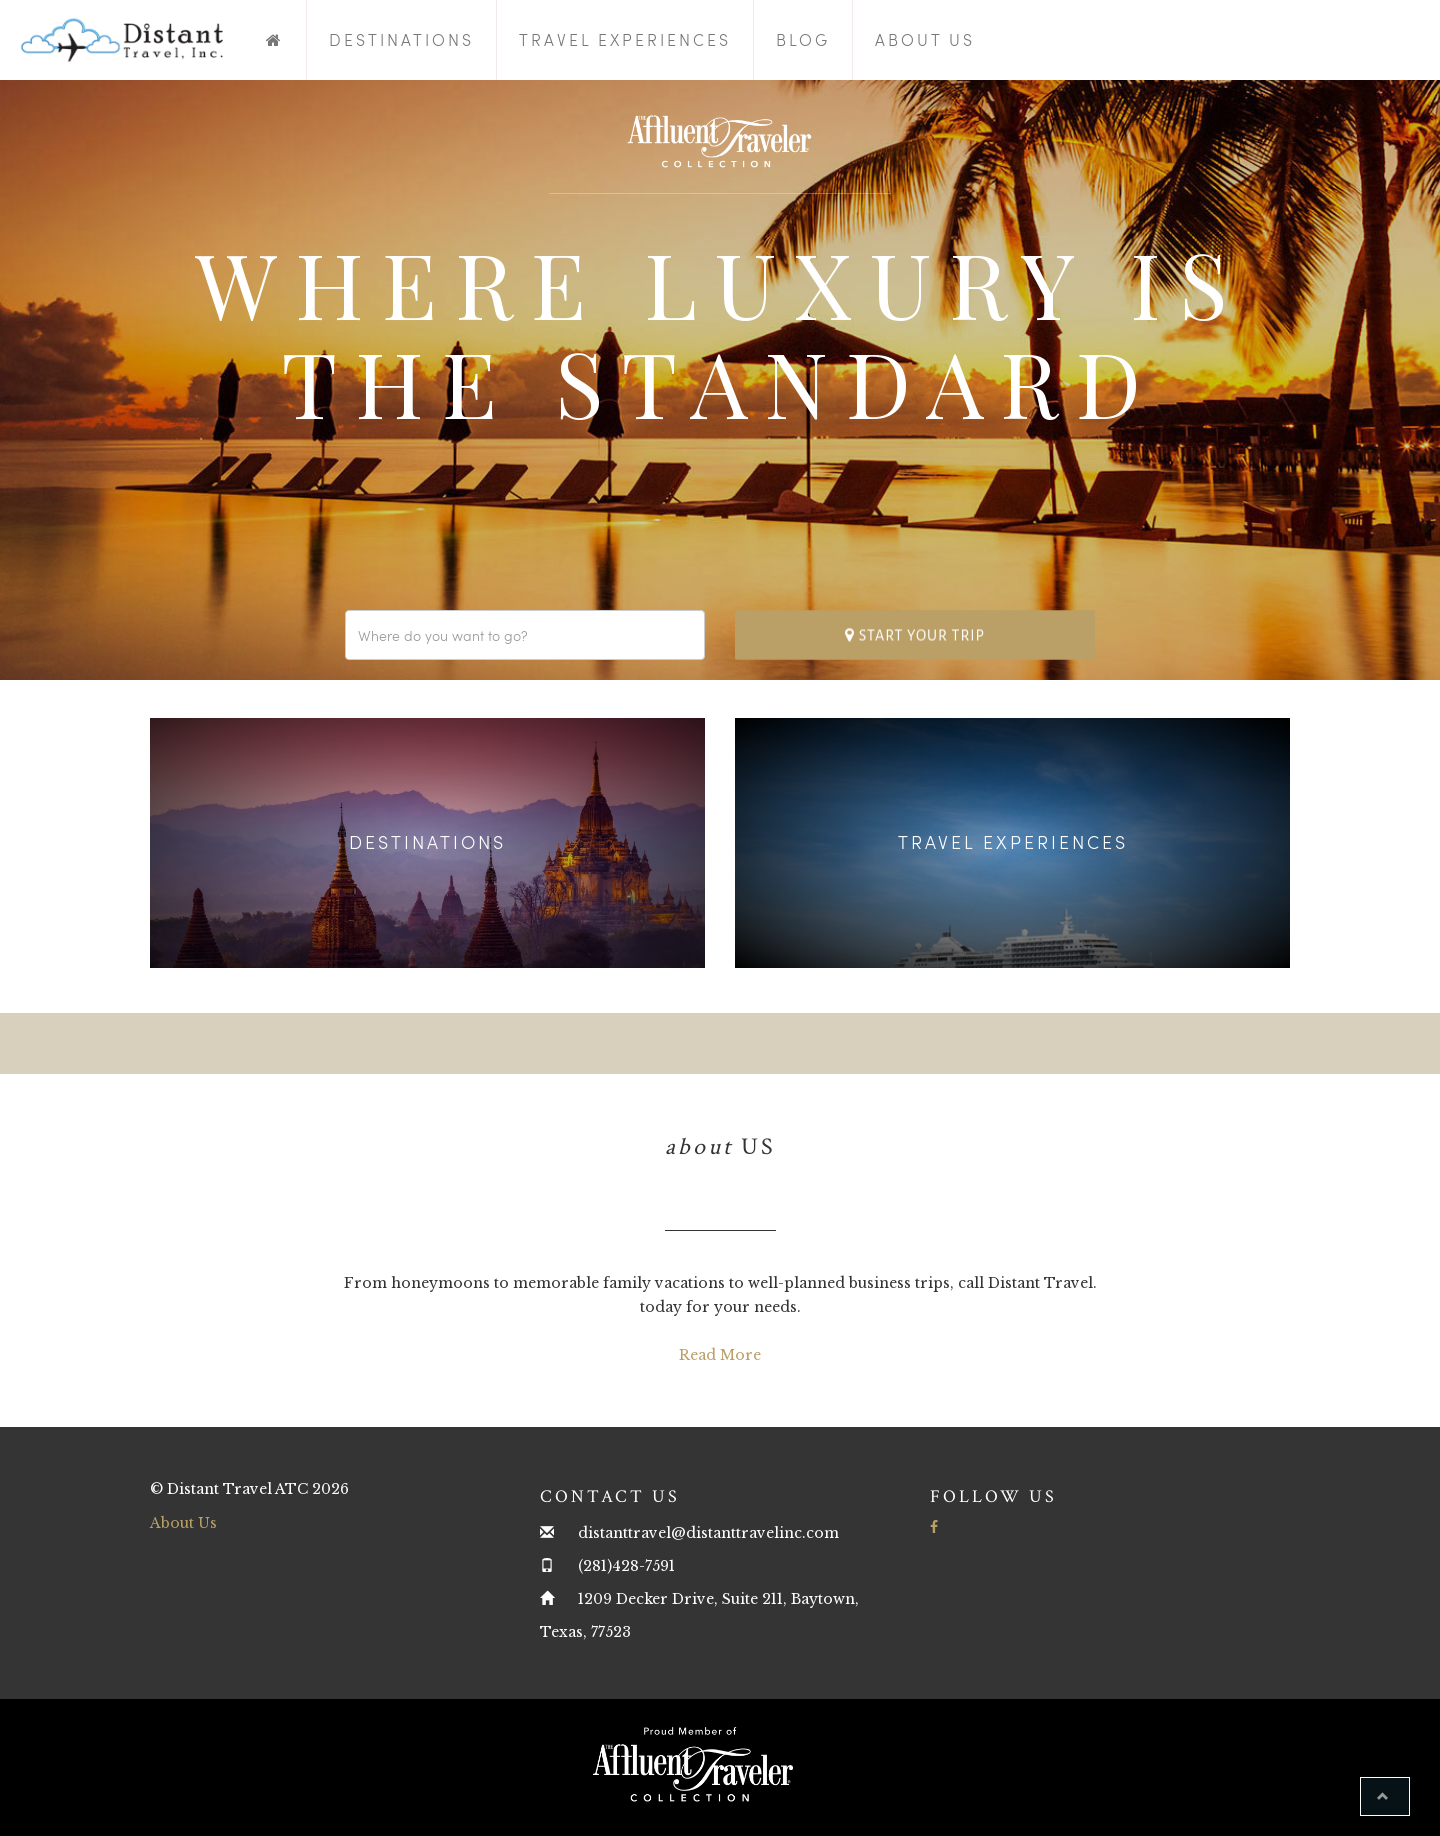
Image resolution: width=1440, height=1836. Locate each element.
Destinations (401, 39)
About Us (925, 39)
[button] (1385, 1796)
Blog (803, 39)
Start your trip (915, 634)
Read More (720, 1355)
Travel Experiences (625, 39)
